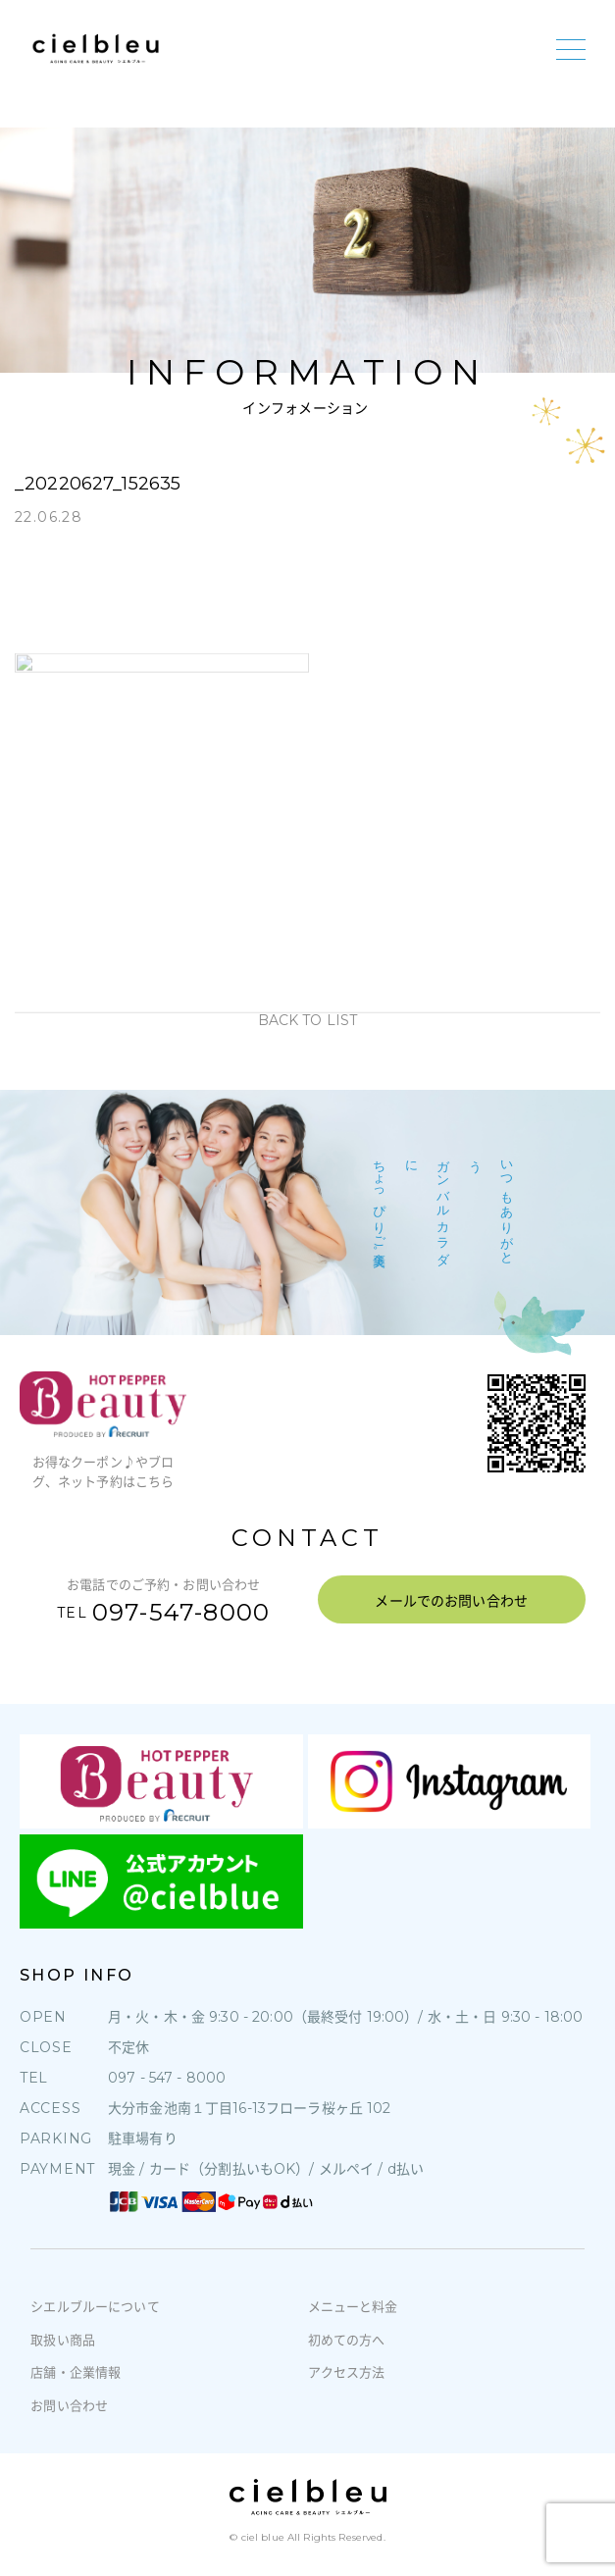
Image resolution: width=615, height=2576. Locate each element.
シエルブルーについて (94, 2306)
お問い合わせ (69, 2405)
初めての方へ (346, 2339)
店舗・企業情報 (75, 2372)
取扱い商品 (62, 2339)
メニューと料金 (353, 2306)
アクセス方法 (346, 2372)
